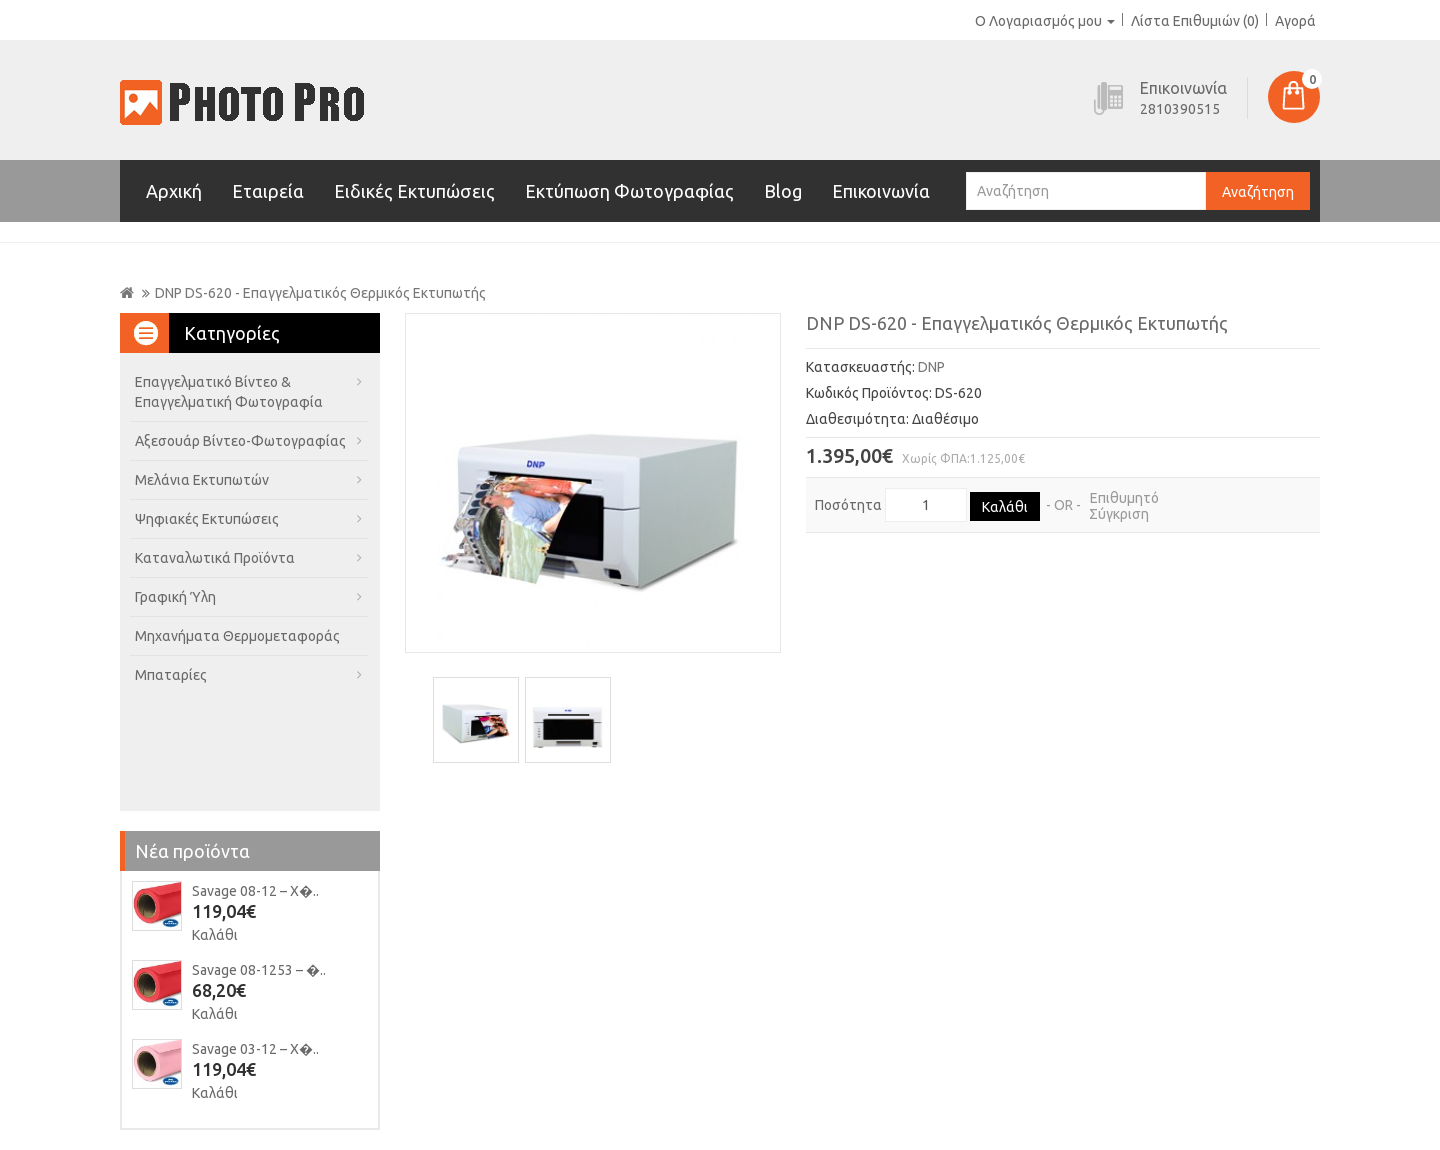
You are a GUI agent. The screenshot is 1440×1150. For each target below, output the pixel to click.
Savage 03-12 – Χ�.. (255, 1049)
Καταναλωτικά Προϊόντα (215, 558)
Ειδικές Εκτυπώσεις (414, 191)
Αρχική (174, 191)
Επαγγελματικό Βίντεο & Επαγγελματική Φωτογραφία (229, 392)
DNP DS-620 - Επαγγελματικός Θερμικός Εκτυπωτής (320, 293)
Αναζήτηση (1258, 192)
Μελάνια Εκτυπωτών (202, 480)
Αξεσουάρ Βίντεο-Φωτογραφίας (240, 441)
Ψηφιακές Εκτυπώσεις (207, 519)
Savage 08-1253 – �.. (259, 970)
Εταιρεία (268, 191)
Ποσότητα (848, 505)
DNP (931, 367)
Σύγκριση (1119, 514)
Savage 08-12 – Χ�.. (255, 891)
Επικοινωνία (881, 191)
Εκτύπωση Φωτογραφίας (629, 191)
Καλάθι (215, 935)
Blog (783, 191)
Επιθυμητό (1124, 498)
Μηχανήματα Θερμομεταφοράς (237, 636)
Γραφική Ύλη (175, 597)
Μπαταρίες (171, 675)
